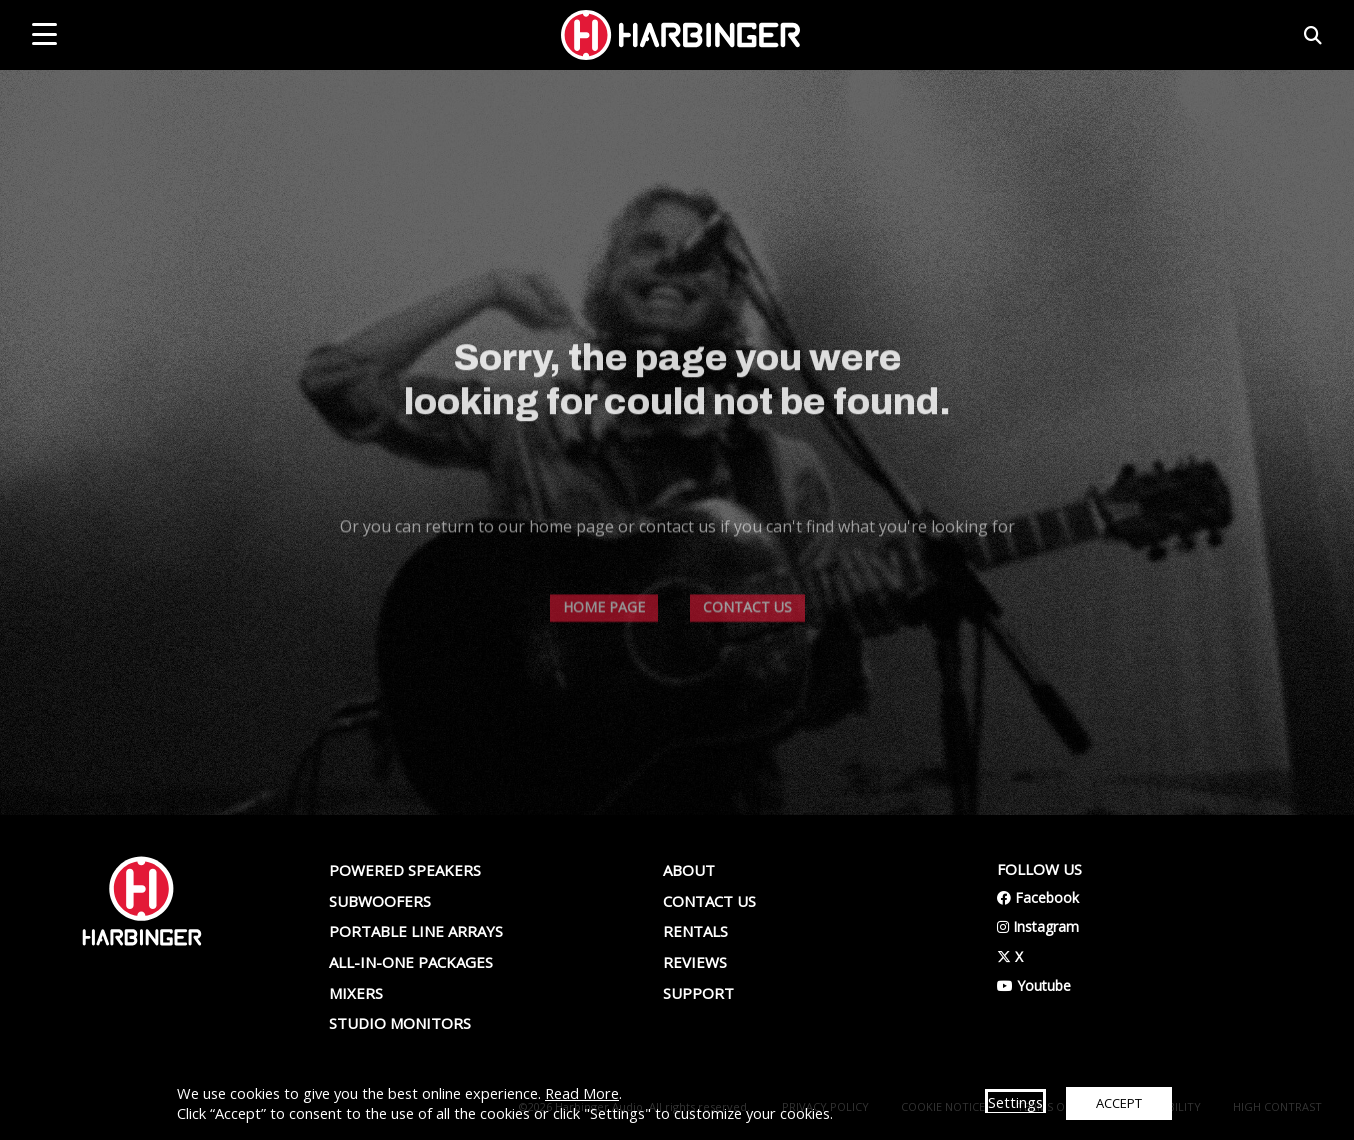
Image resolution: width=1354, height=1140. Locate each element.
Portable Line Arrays (416, 931)
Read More (582, 1093)
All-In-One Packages (411, 962)
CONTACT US (747, 654)
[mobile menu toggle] (44, 34)
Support (698, 993)
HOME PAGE (604, 654)
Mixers (356, 993)
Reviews (695, 962)
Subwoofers (380, 901)
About (689, 870)
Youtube (1034, 985)
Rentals (695, 931)
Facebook (1038, 897)
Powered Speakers (405, 870)
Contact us (709, 901)
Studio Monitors (400, 1023)
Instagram (1038, 926)
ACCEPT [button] (1119, 1103)
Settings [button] (1015, 1102)
